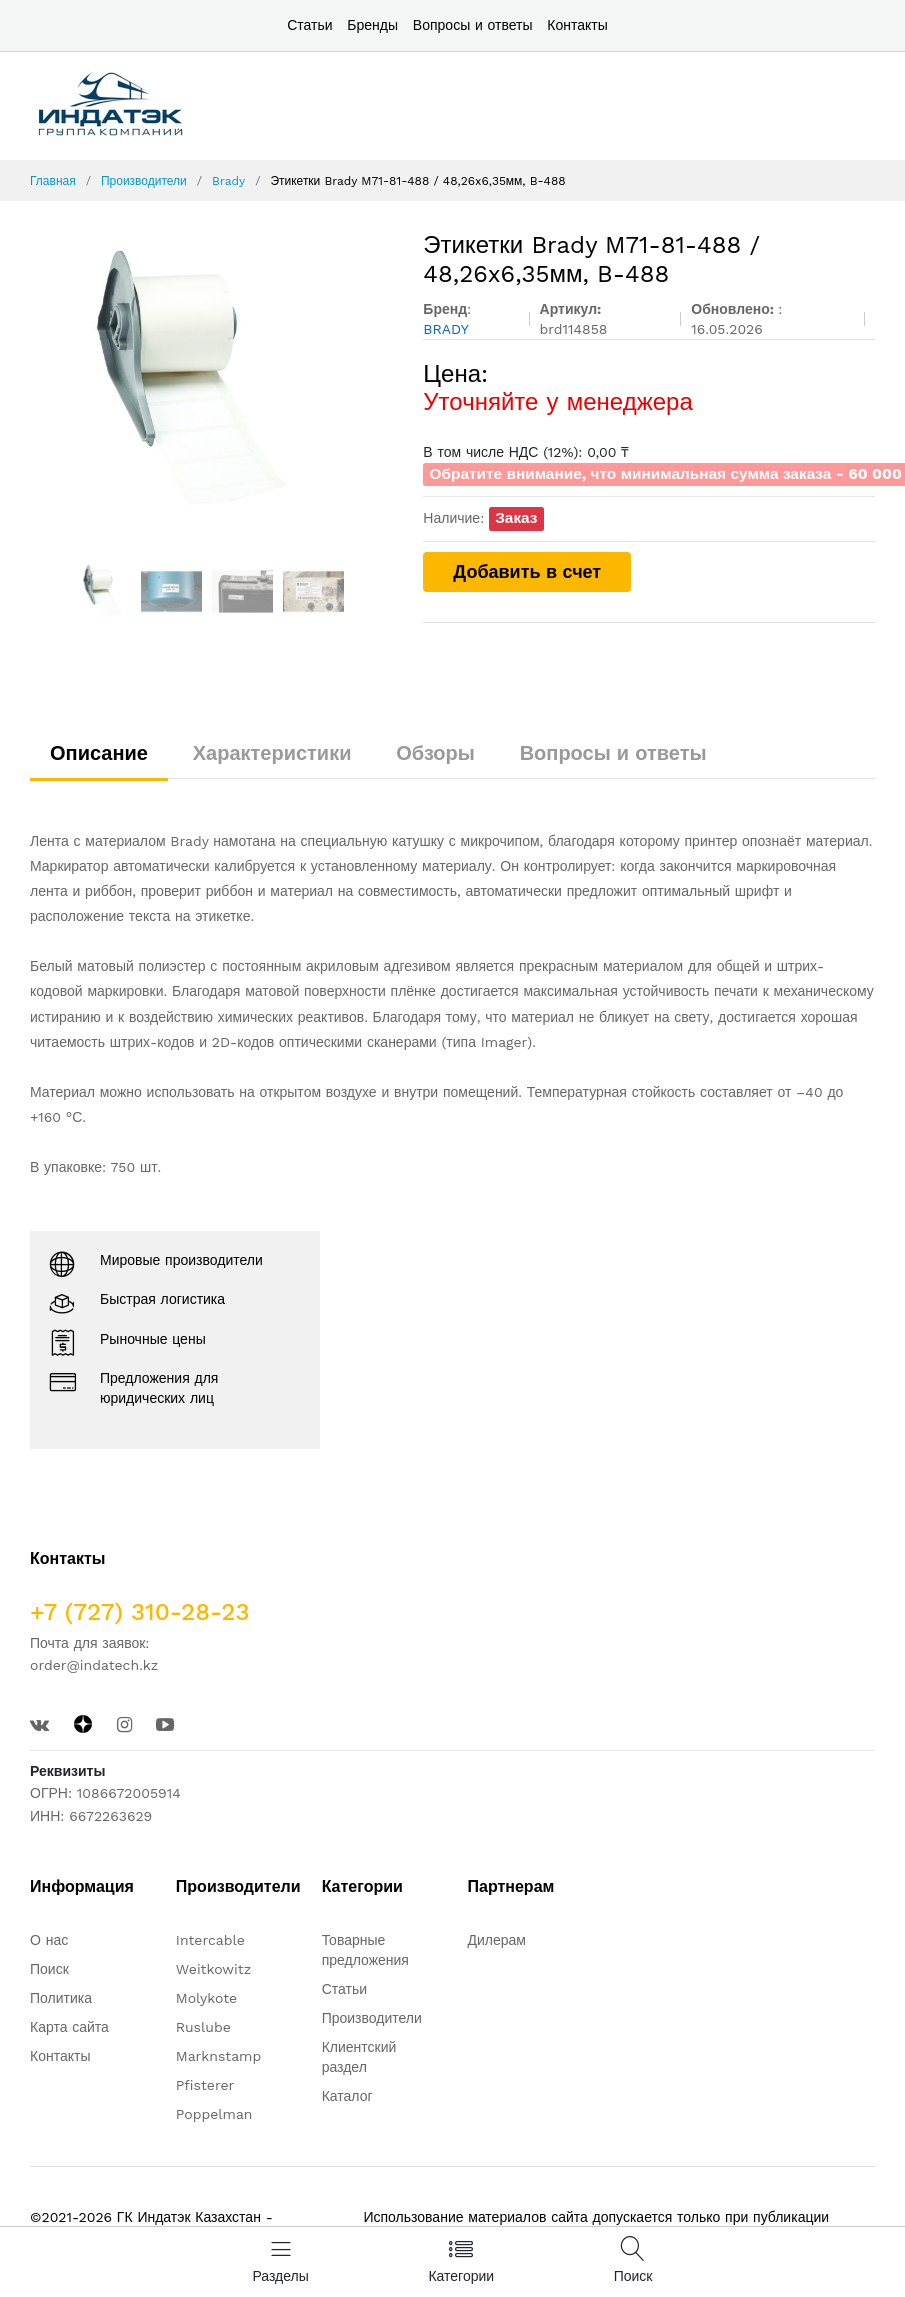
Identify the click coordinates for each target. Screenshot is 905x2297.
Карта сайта (69, 2027)
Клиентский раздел (359, 2057)
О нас (49, 1940)
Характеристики (272, 753)
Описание (99, 753)
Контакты (577, 25)
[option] (212, 381)
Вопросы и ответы (473, 25)
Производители (144, 181)
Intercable (210, 1940)
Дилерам (497, 1940)
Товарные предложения (365, 1950)
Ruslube (203, 2027)
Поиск (49, 1969)
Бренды (372, 25)
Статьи (309, 25)
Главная (53, 181)
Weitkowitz (213, 1969)
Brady (228, 181)
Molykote (206, 1998)
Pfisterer (205, 2085)
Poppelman (214, 2114)
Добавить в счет (527, 571)
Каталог (347, 2096)
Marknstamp (218, 2056)
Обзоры (435, 753)
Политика (61, 1998)
